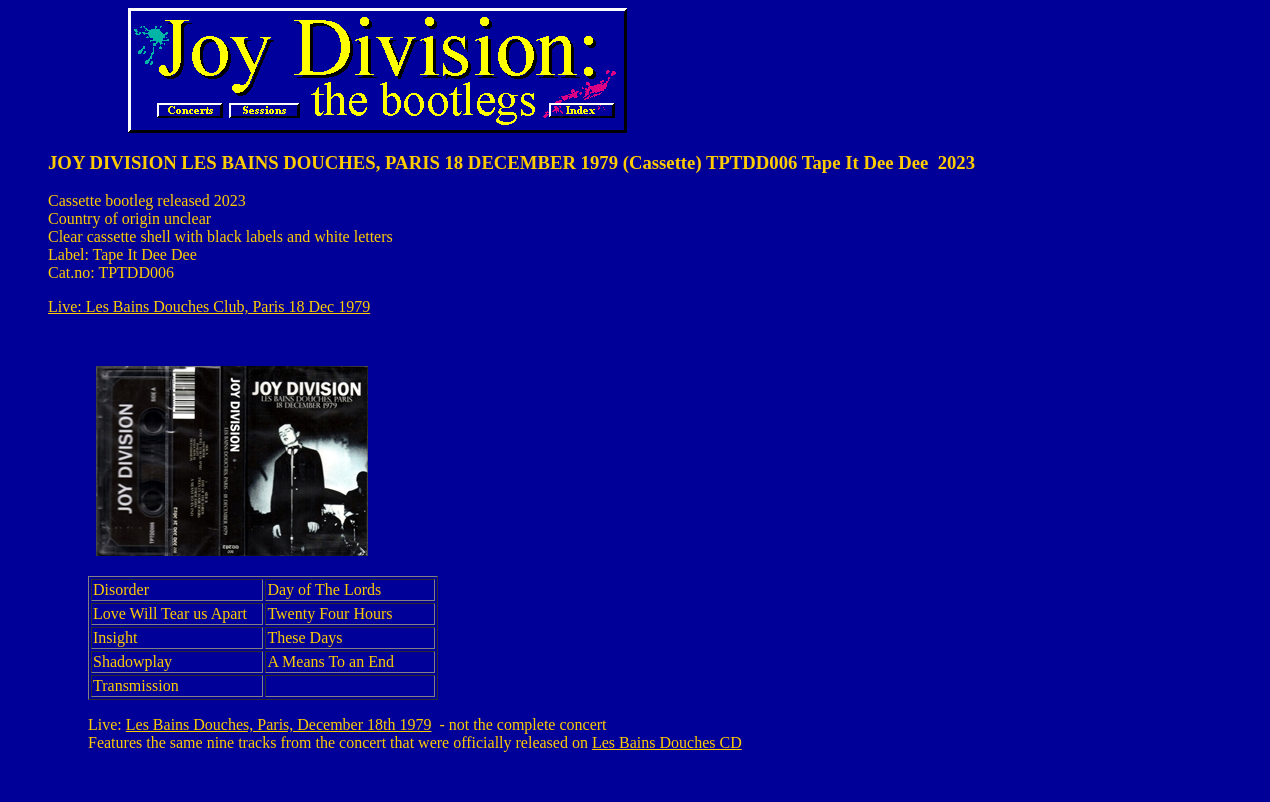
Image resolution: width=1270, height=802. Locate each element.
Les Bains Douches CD (667, 742)
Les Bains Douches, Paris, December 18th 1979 (279, 724)
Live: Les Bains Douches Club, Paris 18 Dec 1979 (209, 306)
